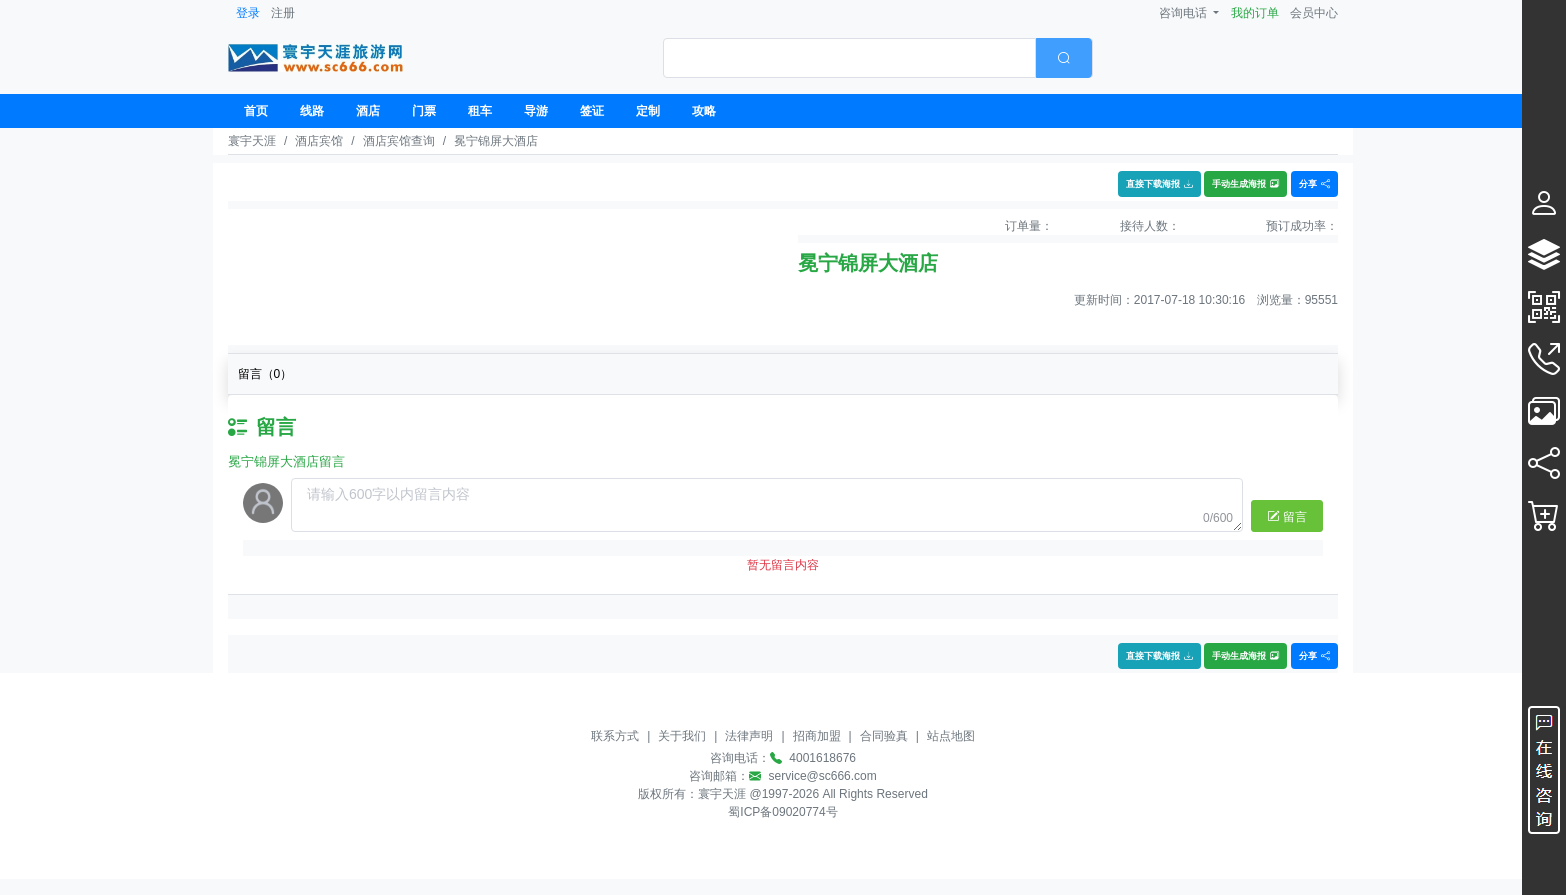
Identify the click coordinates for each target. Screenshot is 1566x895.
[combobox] (878, 58)
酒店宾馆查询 (399, 141)
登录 (248, 13)
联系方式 (615, 736)
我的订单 (1255, 13)
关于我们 (682, 736)
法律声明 (749, 736)
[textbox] (849, 58)
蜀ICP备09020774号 (782, 812)
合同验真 (884, 736)
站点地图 (951, 736)
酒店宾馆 (319, 141)
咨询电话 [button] (1184, 13)
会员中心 (1314, 13)
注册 (283, 13)
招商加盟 (817, 736)
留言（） (265, 374)
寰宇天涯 (252, 141)
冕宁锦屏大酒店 (496, 141)
